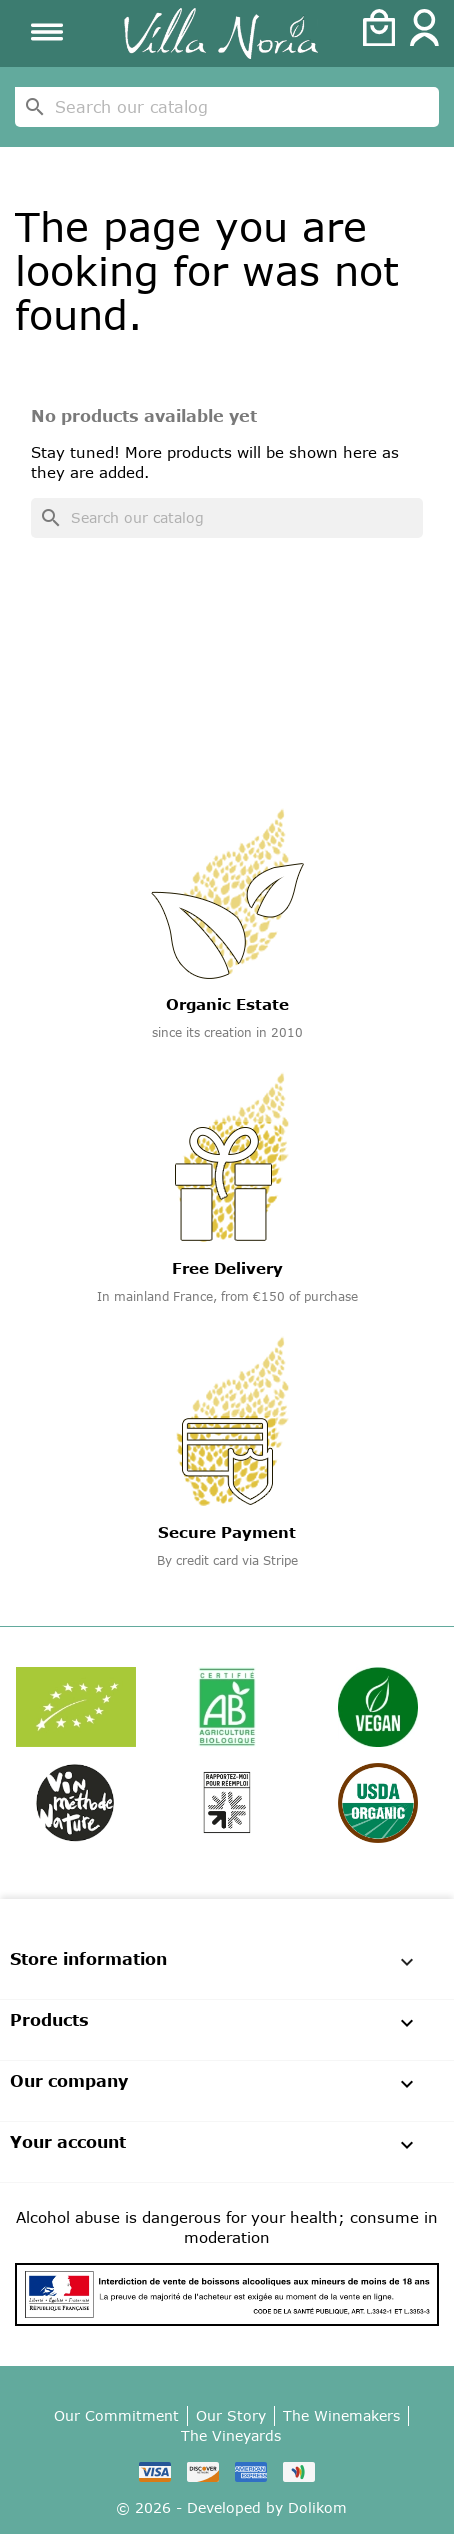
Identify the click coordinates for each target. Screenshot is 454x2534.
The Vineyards (231, 2435)
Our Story (231, 2415)
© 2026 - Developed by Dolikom (231, 2507)
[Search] (227, 107)
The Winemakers (341, 2415)
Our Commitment (116, 2415)
